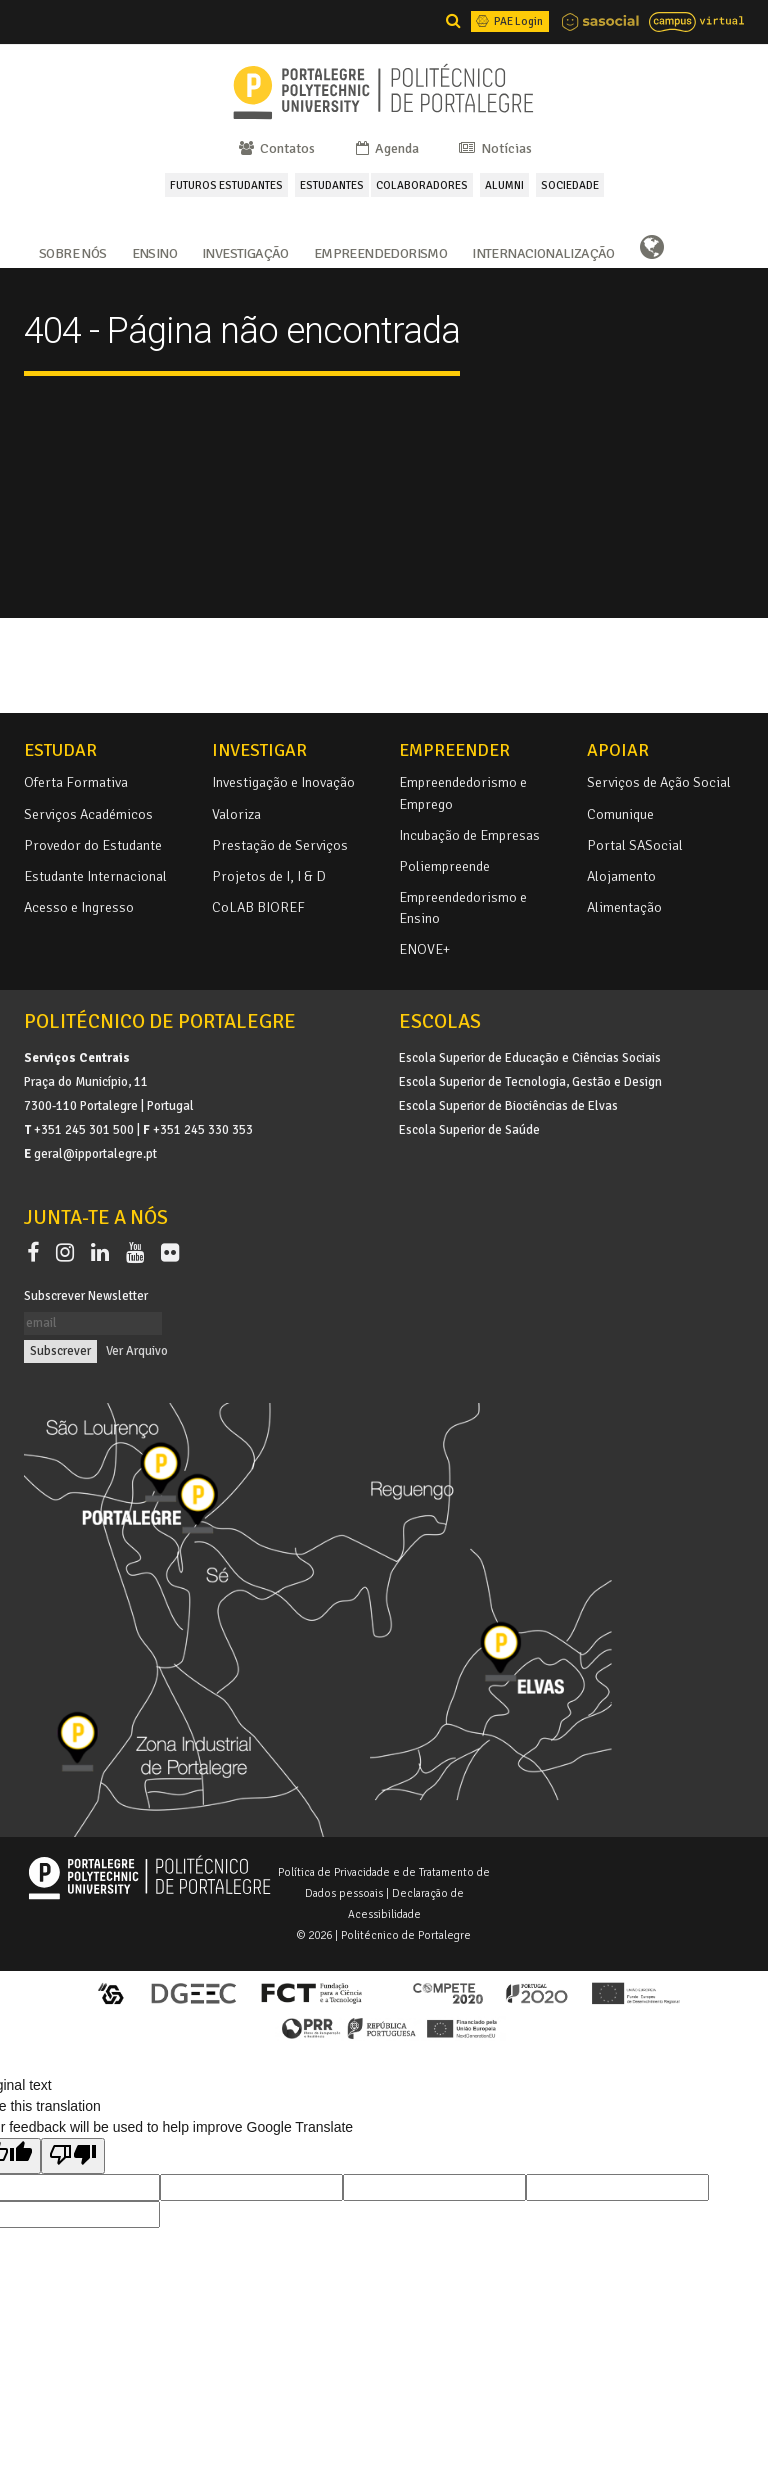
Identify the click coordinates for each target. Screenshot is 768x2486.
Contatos (275, 148)
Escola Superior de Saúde (469, 1130)
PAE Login (508, 21)
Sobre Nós (73, 252)
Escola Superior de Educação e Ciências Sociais (530, 1058)
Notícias (494, 148)
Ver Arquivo (137, 1351)
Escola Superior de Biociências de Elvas (508, 1106)
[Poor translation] (73, 2156)
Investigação (245, 252)
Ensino (154, 252)
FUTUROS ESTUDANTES (226, 185)
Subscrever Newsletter (86, 1296)
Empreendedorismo (380, 252)
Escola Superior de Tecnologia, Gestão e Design (530, 1082)
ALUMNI (504, 185)
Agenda (386, 148)
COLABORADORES (422, 185)
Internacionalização (543, 252)
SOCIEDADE (570, 185)
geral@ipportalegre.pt (95, 1154)
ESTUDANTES (332, 185)
